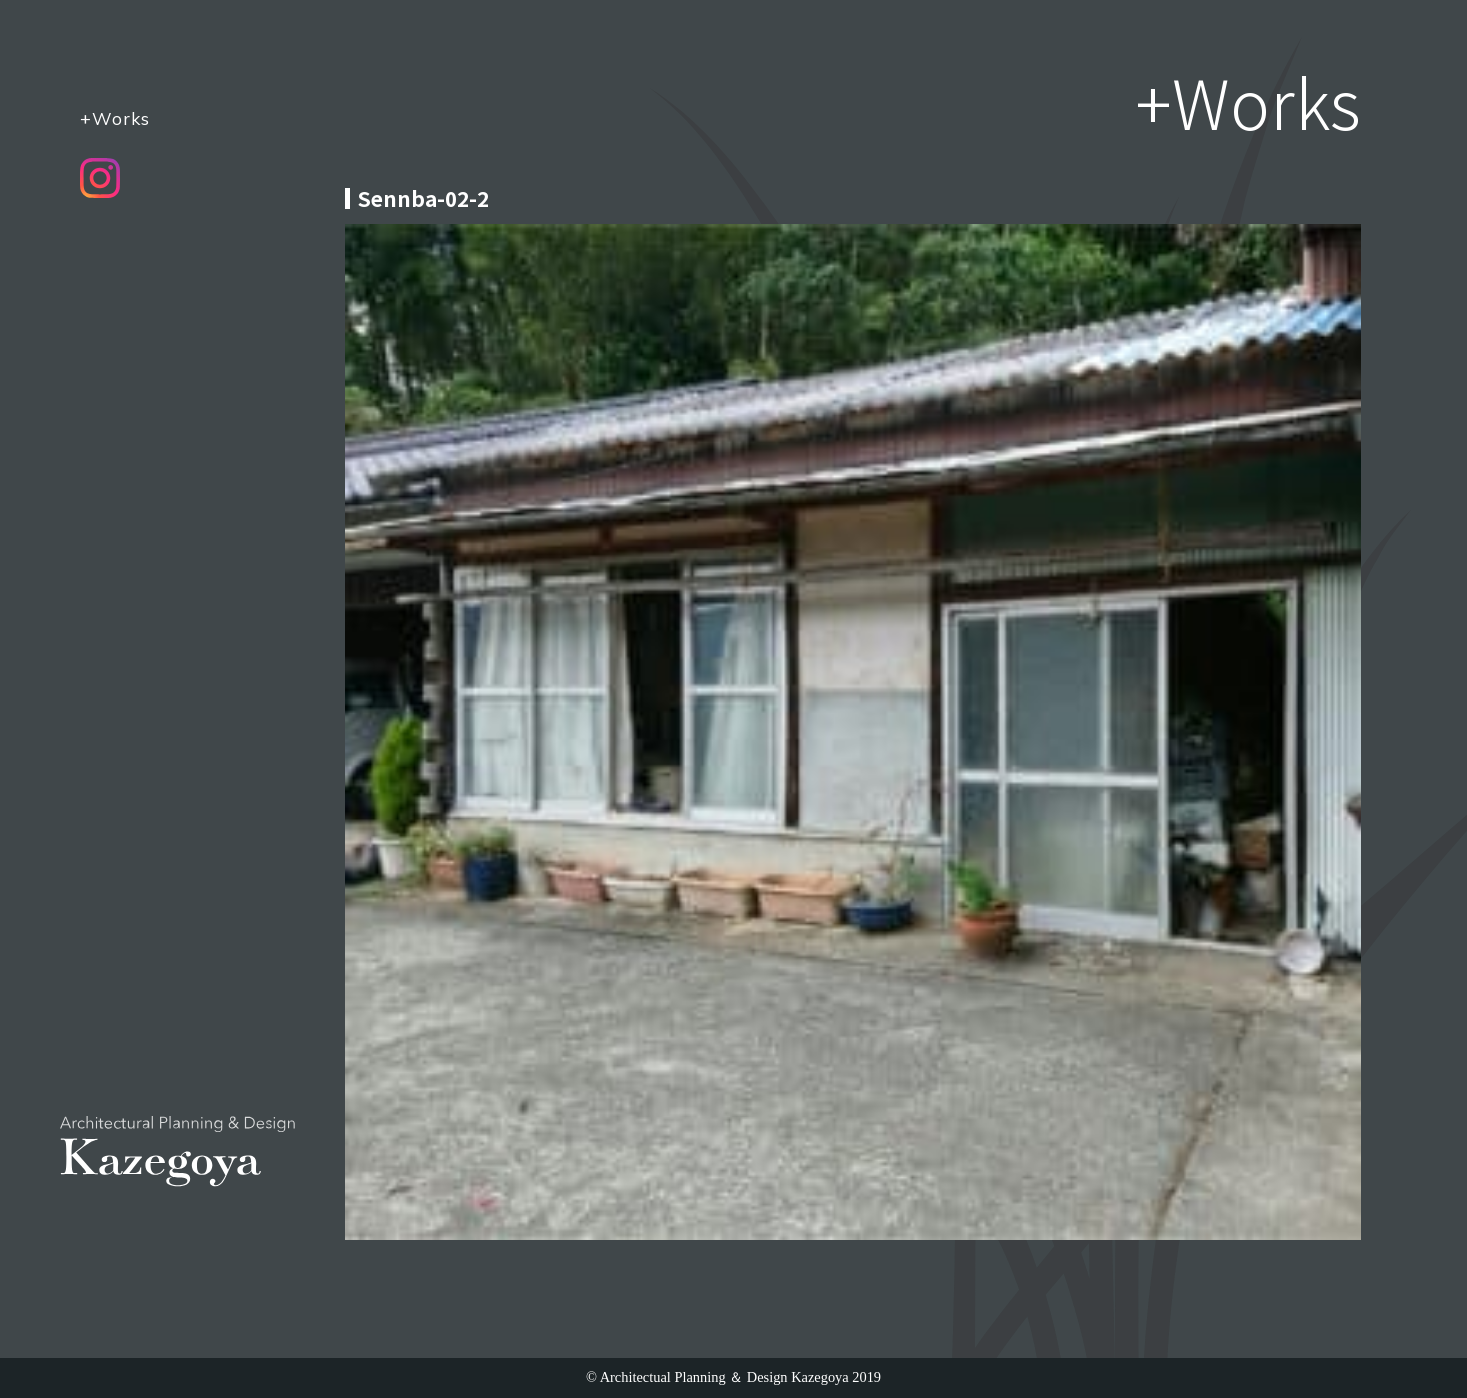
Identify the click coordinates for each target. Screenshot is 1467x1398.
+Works (115, 118)
